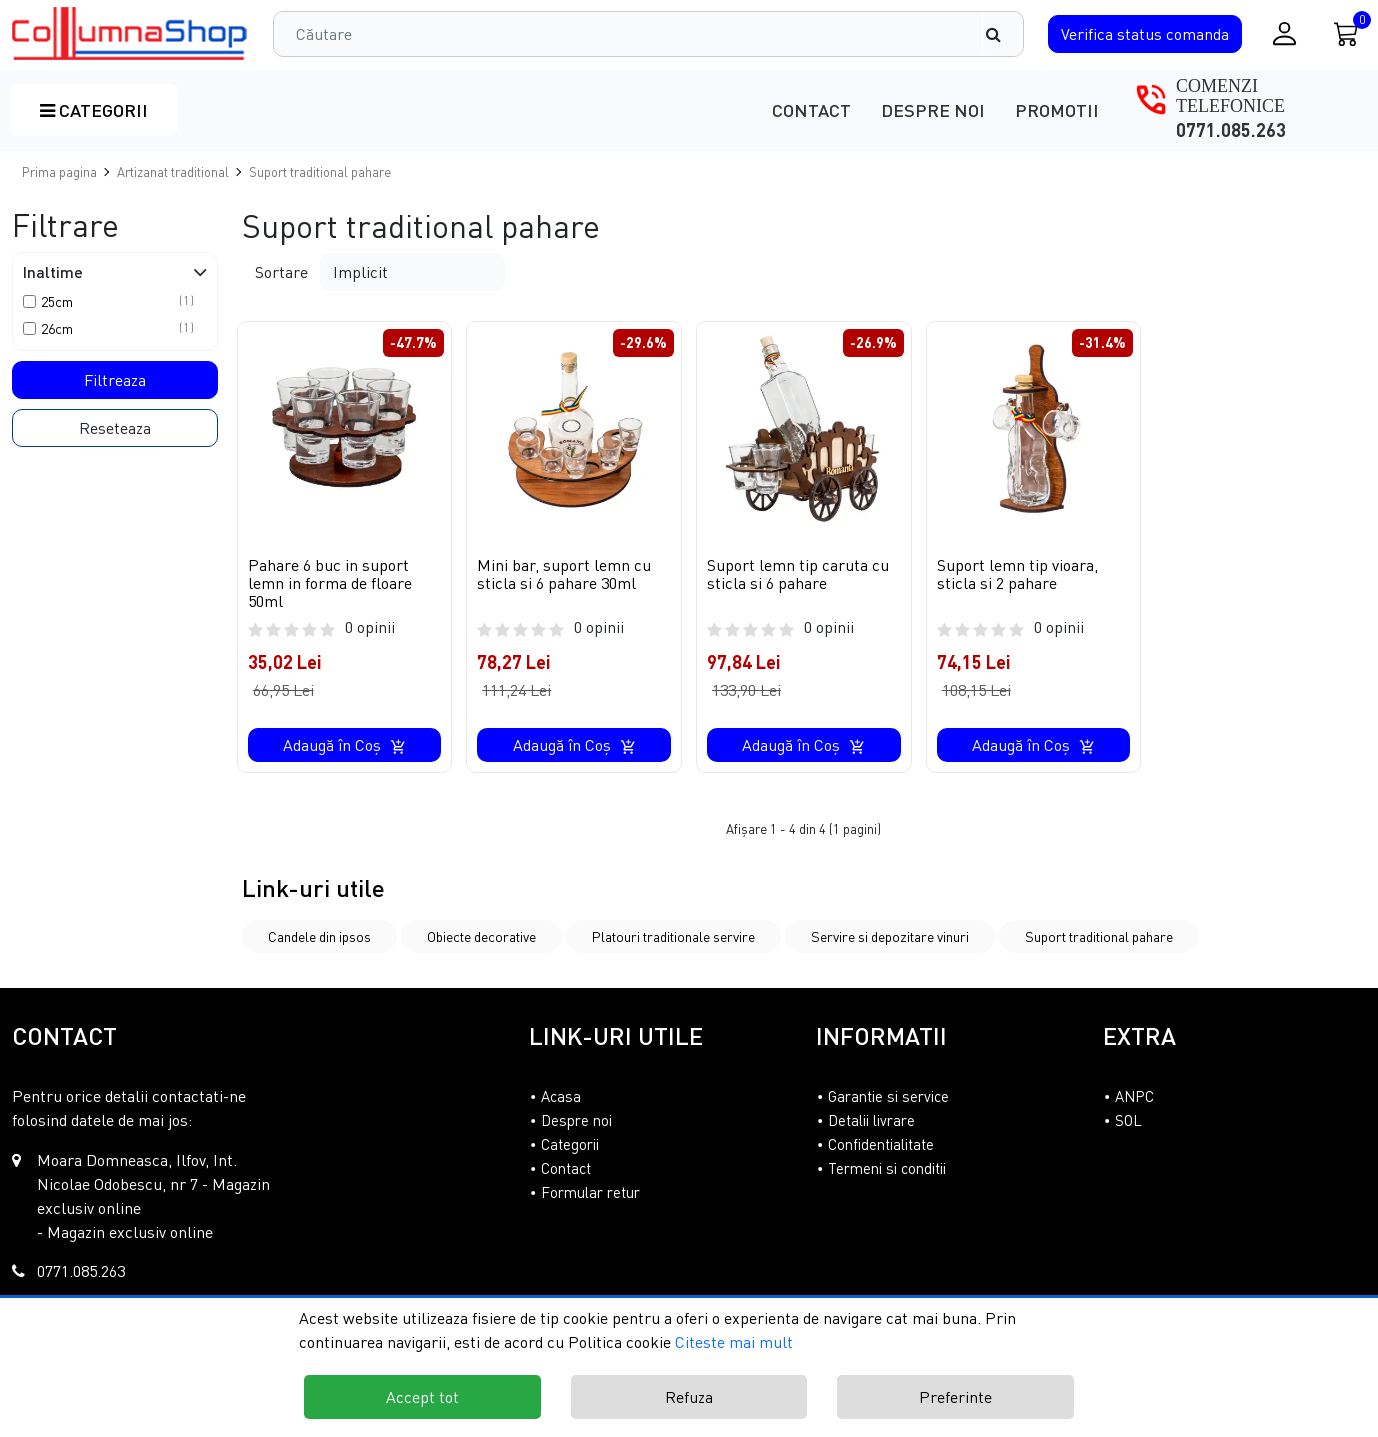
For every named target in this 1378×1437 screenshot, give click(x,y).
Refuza (689, 1397)
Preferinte (955, 1397)
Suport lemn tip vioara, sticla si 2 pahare (1017, 574)
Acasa (561, 1096)
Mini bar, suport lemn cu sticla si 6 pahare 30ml (564, 574)
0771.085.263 (1231, 130)
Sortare (281, 272)
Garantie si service (888, 1096)
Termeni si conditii (887, 1168)
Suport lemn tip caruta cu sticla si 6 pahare (798, 574)
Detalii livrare (871, 1120)
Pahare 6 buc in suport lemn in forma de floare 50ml (330, 583)
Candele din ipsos (319, 936)
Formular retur (590, 1192)
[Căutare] (1003, 34)
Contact (811, 110)
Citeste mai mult (734, 1342)
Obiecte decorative (481, 936)
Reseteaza (115, 428)
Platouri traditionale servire (673, 936)
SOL (1128, 1120)
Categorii (94, 110)
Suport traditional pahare (1099, 936)
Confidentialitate (881, 1144)
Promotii (1057, 110)
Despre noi (933, 110)
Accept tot (422, 1397)
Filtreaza (115, 380)
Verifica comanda (1145, 34)
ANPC (1134, 1096)
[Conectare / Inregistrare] (1284, 33)
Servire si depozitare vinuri (890, 936)
